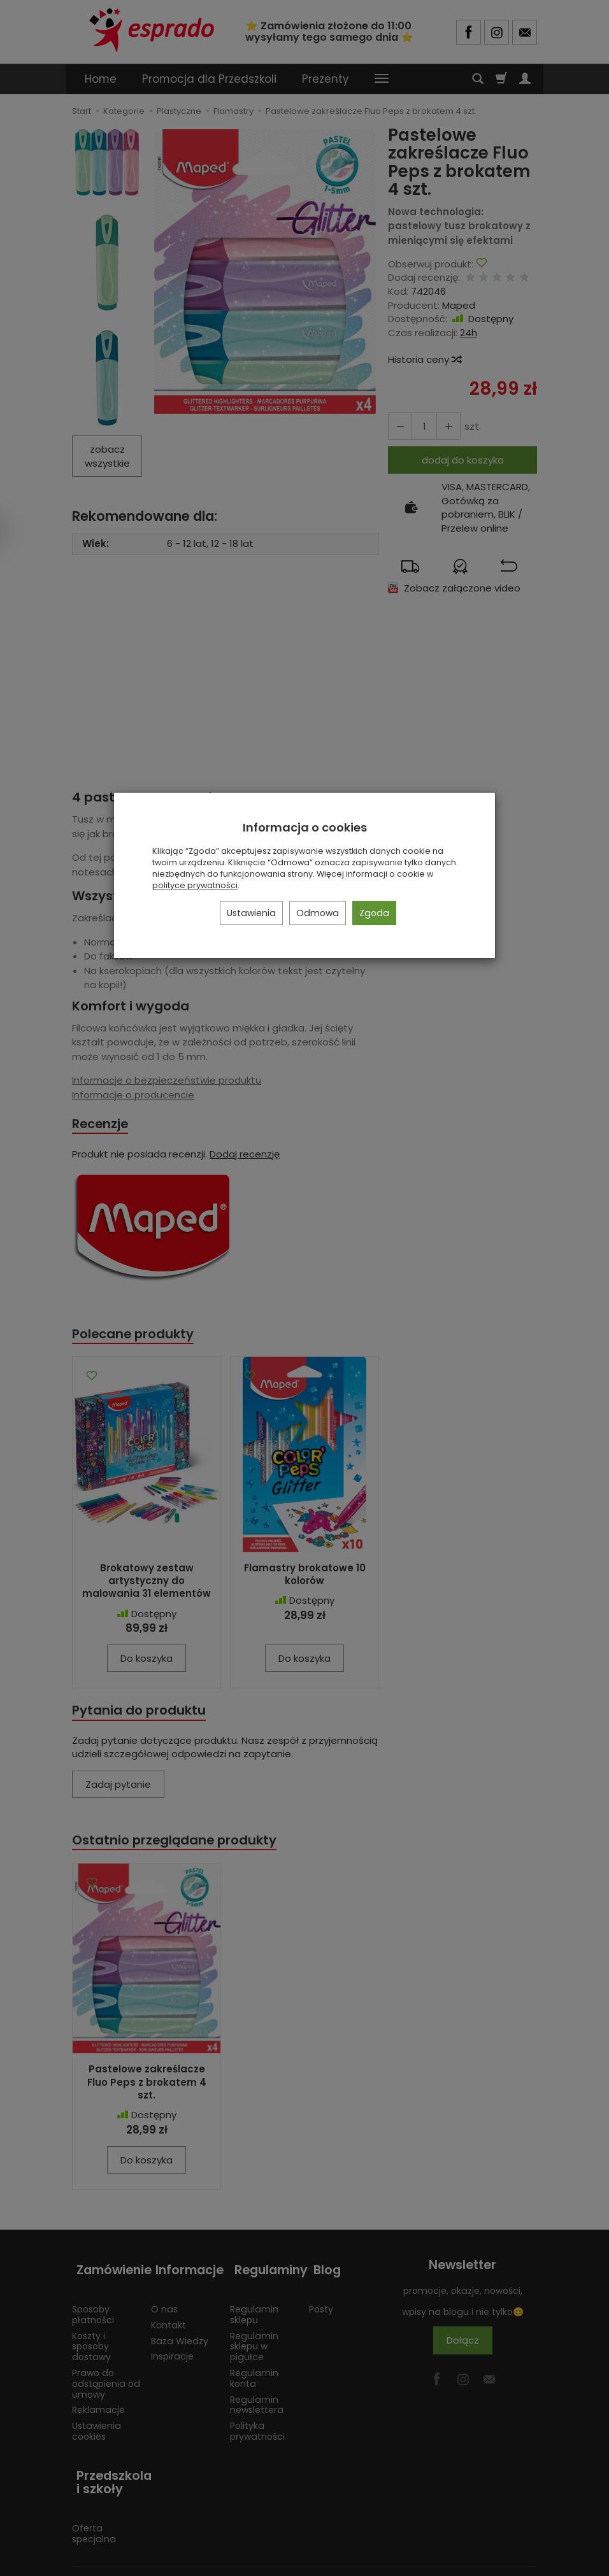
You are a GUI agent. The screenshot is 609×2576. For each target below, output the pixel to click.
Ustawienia (251, 913)
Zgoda (374, 913)
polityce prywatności (195, 885)
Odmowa (317, 913)
